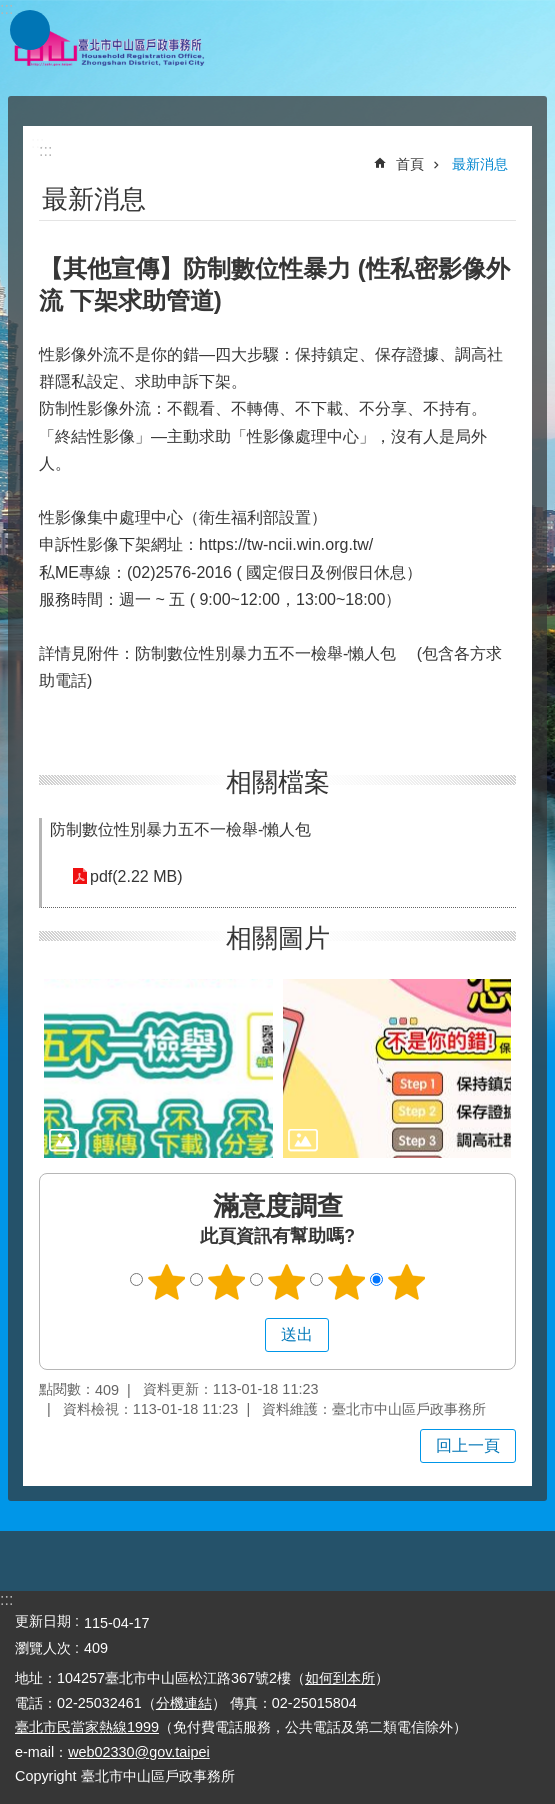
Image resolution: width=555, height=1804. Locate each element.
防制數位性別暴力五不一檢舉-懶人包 (180, 829)
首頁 (410, 164)
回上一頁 (468, 1445)
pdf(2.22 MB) (136, 876)
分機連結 (184, 1703)
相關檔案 (278, 782)
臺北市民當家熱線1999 (87, 1727)
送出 (246, 1335)
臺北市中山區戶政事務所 (110, 48)
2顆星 (226, 1282)
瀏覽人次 (43, 1648)
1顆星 (166, 1282)
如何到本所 (340, 1678)
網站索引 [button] (30, 30)
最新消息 (480, 164)
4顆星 (346, 1282)
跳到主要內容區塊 (10, 10)
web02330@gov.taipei (139, 1752)
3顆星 (286, 1282)
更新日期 (43, 1621)
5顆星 (406, 1282)
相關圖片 (278, 938)
